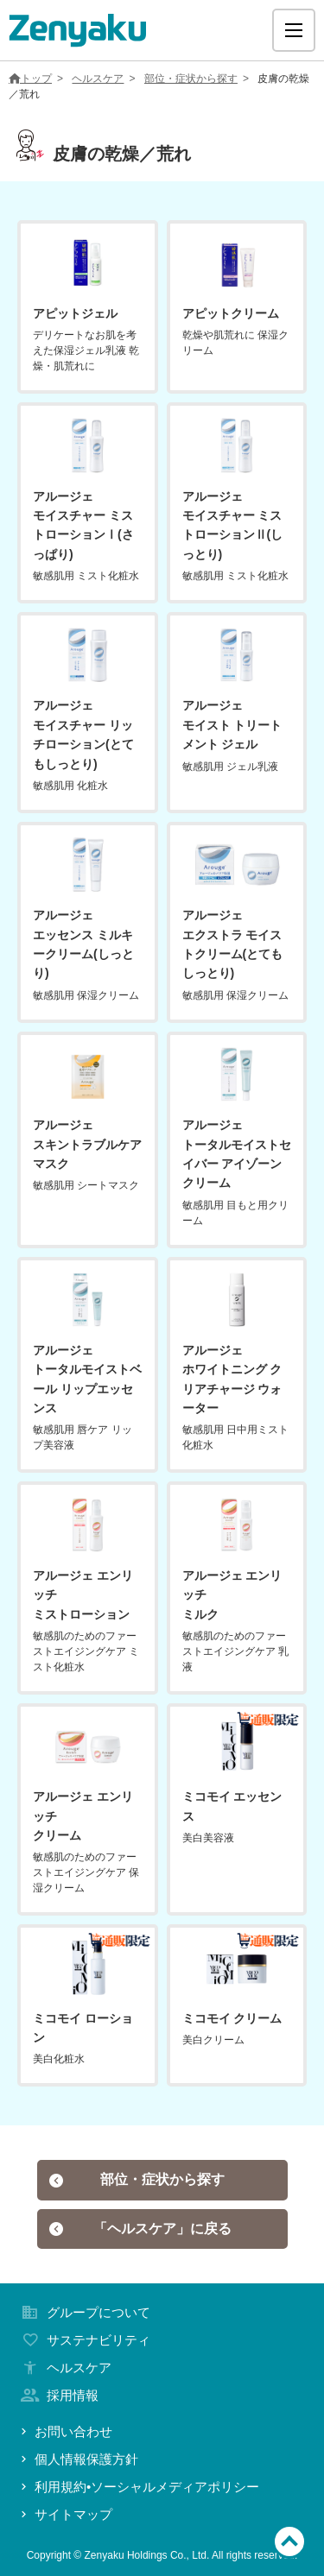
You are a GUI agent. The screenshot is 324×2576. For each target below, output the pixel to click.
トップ (30, 79)
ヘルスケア (98, 79)
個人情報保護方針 (77, 2459)
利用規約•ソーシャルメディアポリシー (138, 2486)
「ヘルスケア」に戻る (140, 2228)
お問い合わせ (64, 2431)
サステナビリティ (83, 2340)
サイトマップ (64, 2514)
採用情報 (57, 2395)
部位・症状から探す (191, 79)
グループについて (83, 2312)
